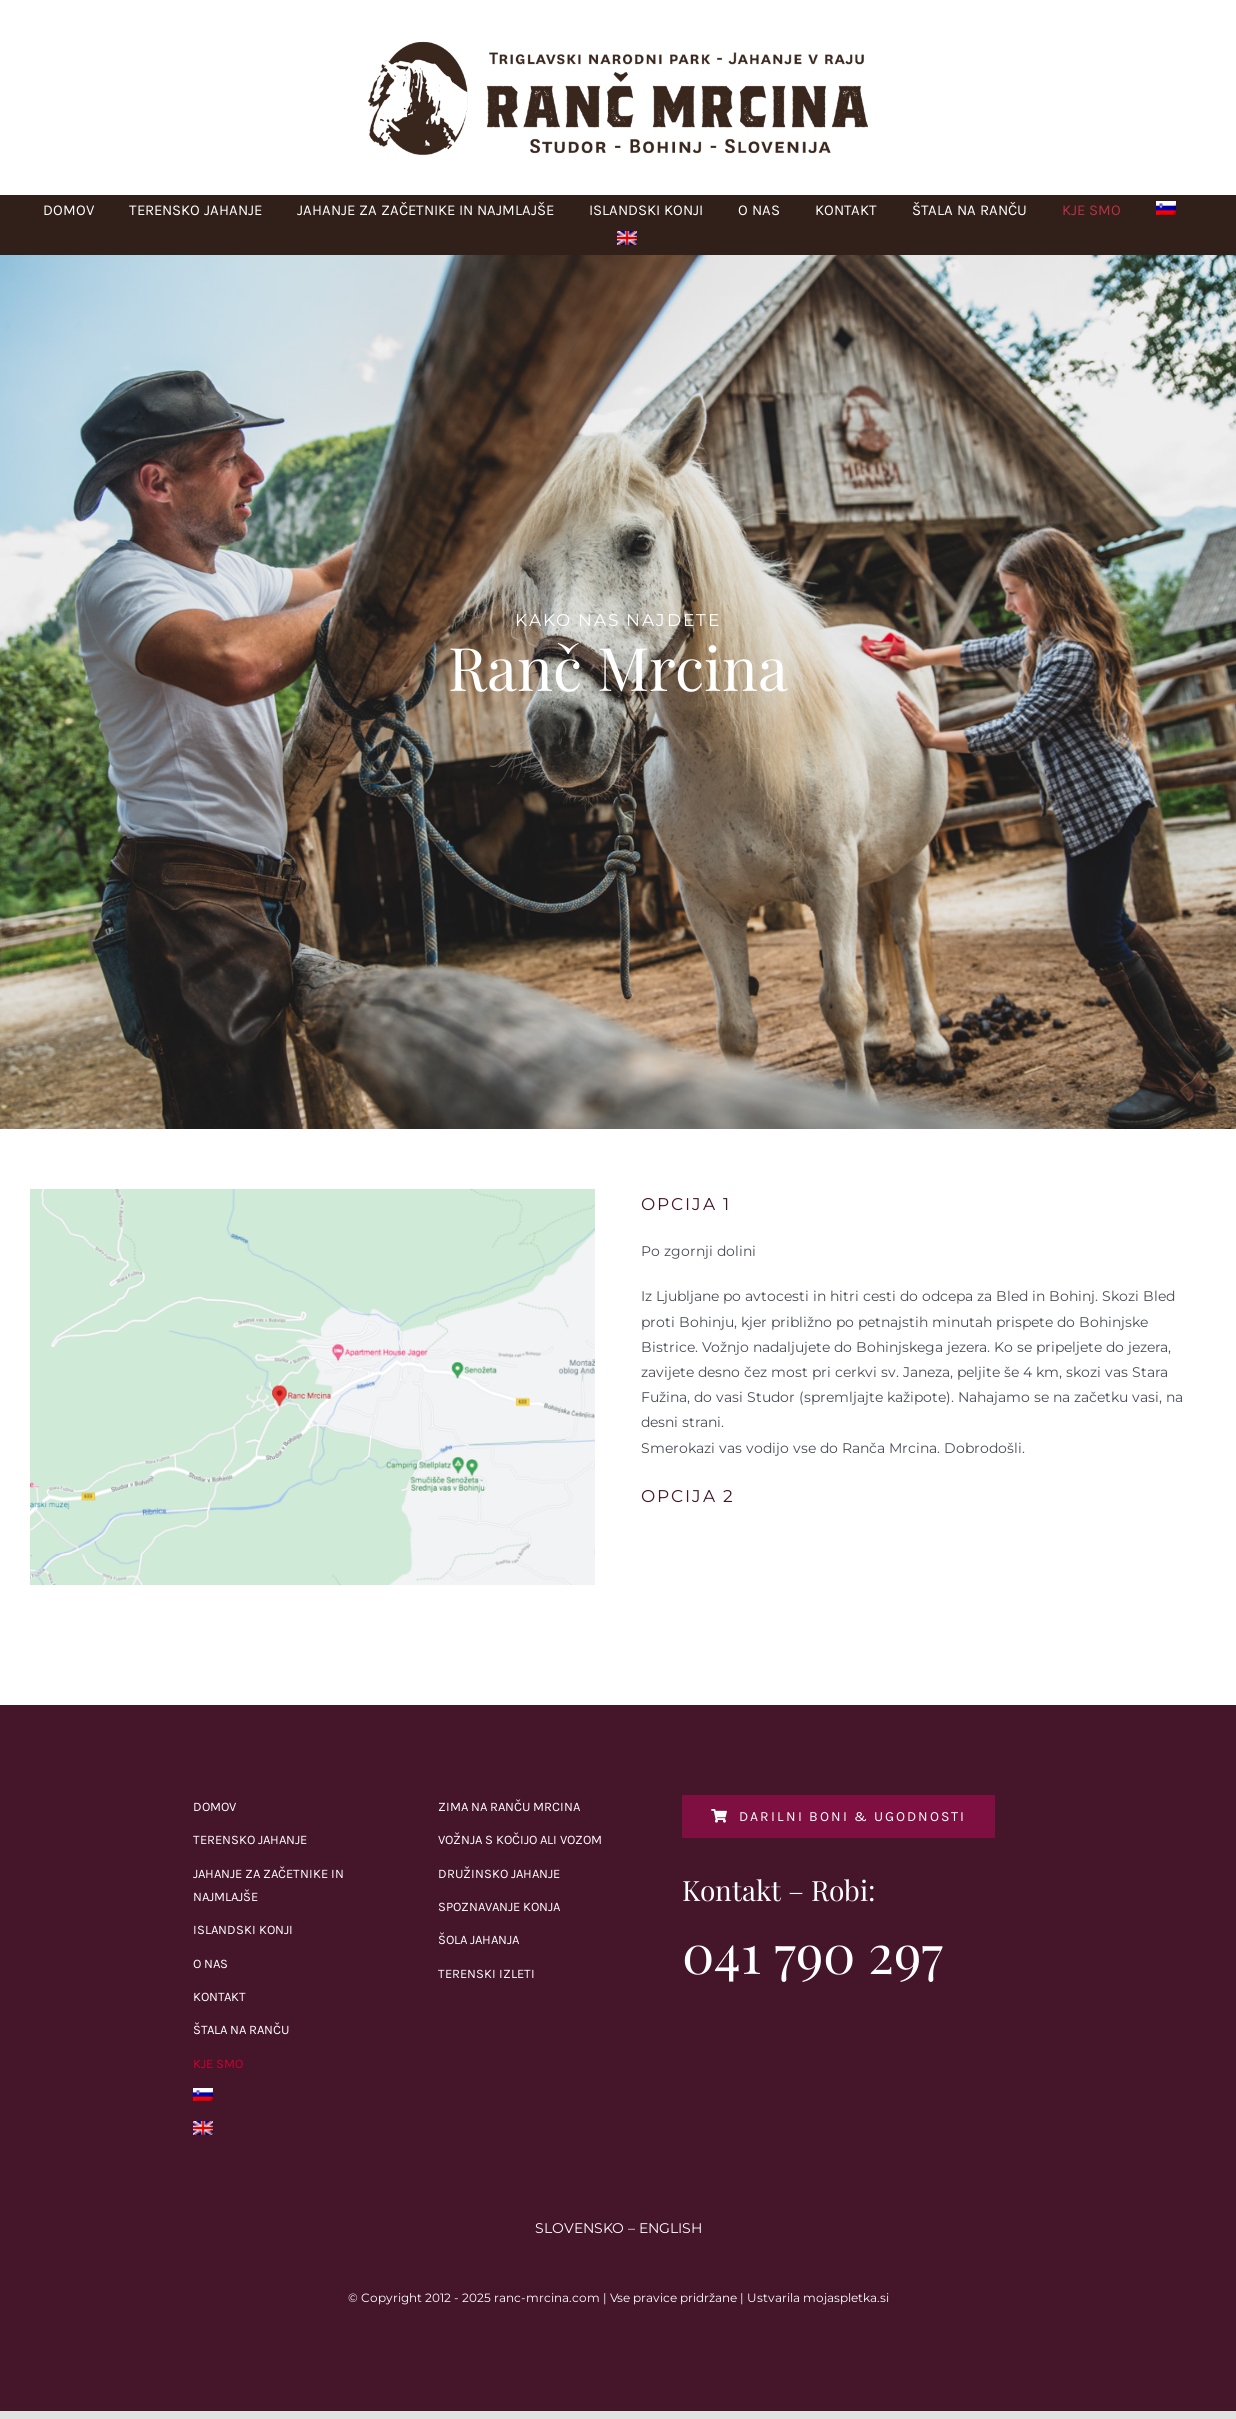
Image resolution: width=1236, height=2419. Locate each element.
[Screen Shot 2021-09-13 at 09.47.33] (312, 1196)
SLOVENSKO (579, 2228)
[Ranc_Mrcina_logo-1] (618, 47)
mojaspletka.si (846, 2297)
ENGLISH (670, 2228)
